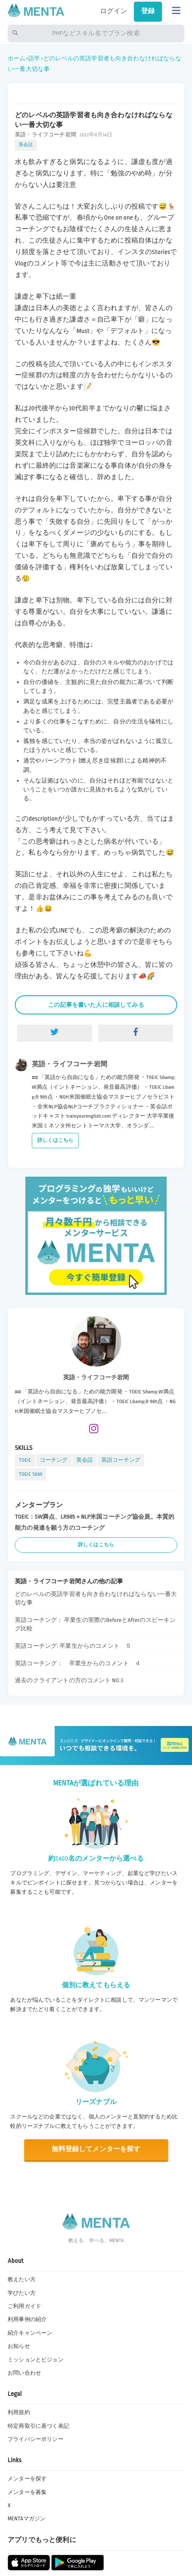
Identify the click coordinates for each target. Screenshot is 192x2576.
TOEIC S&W (30, 1474)
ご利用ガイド (24, 2306)
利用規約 (19, 2412)
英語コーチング (120, 1460)
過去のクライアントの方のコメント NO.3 (69, 1680)
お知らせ (19, 2346)
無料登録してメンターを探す (95, 2149)
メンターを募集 (27, 2492)
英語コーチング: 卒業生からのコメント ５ (73, 1646)
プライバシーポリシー (36, 2439)
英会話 (26, 144)
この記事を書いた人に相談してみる (96, 1005)
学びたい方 (22, 2293)
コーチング (54, 1460)
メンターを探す (27, 2479)
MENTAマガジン (26, 2519)
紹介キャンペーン (30, 2333)
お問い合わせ (24, 2373)
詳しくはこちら (55, 1140)
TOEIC (25, 1460)
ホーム (16, 58)
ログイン (114, 11)
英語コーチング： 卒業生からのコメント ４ (78, 1663)
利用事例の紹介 (27, 2319)
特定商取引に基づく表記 (38, 2426)
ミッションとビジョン (36, 2360)
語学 (34, 58)
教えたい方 (22, 2279)
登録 (148, 11)
